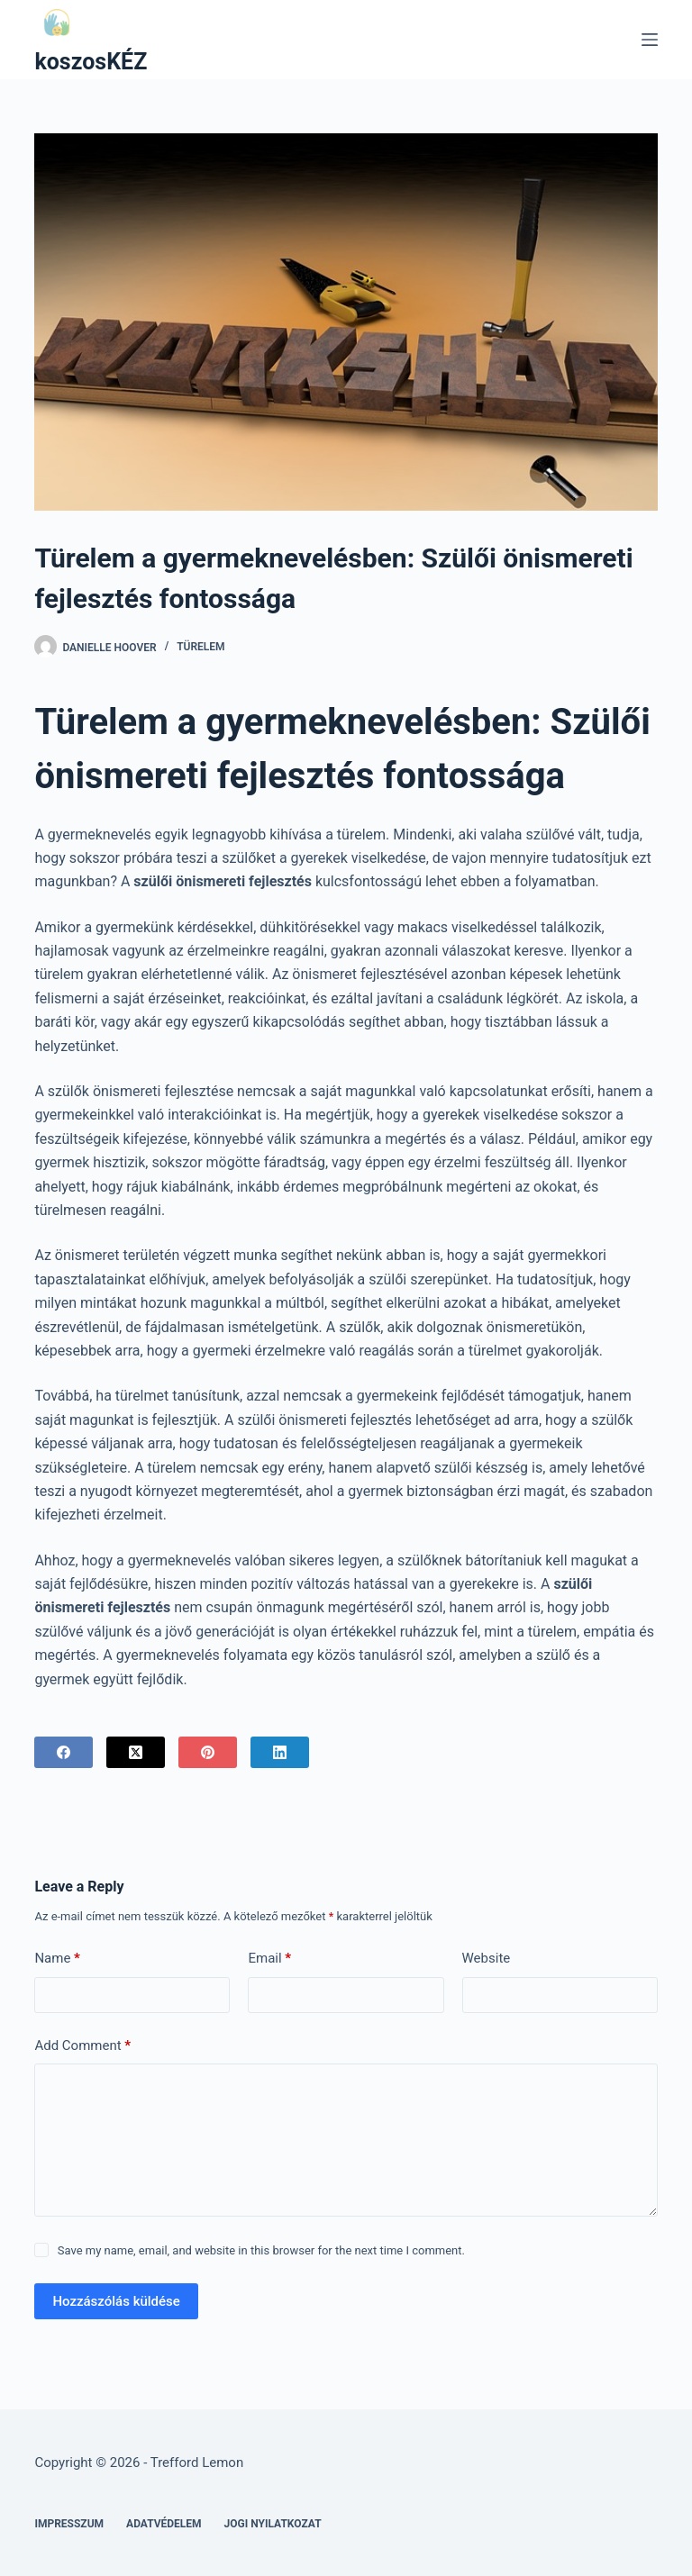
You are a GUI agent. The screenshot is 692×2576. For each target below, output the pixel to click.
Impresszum (69, 2523)
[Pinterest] (207, 1752)
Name (57, 1958)
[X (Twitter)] (135, 1752)
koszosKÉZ (90, 62)
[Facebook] (63, 1752)
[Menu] (650, 40)
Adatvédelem (164, 2523)
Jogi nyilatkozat (273, 2523)
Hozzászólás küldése (115, 2301)
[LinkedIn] (279, 1752)
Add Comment (82, 2046)
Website (486, 1958)
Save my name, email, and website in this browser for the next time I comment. (261, 2250)
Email (269, 1958)
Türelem (200, 646)
